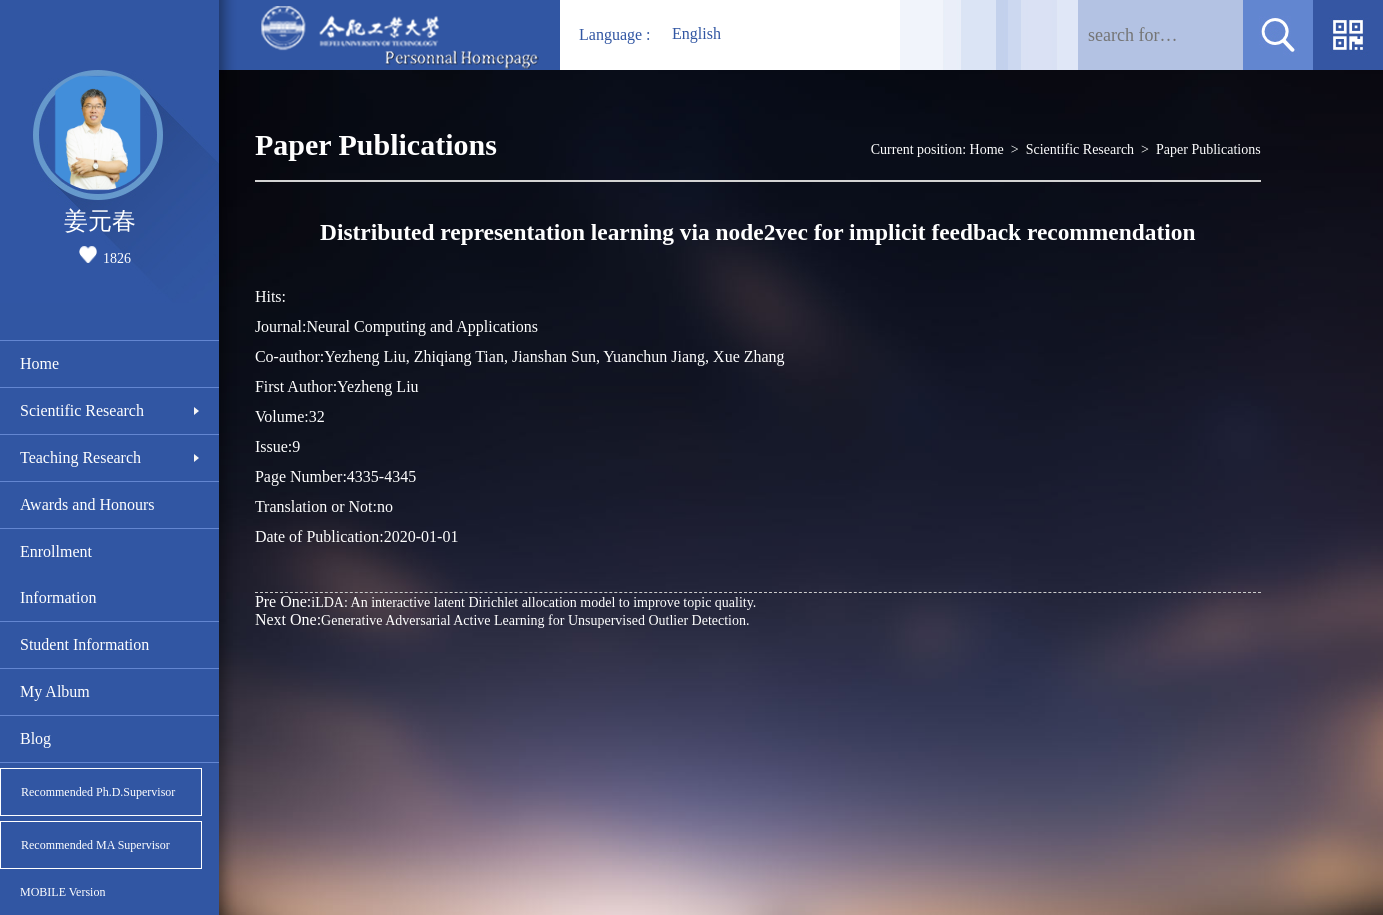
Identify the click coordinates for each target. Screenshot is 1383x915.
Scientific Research (82, 410)
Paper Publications (1208, 149)
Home (39, 363)
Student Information (84, 644)
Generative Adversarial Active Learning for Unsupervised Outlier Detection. (502, 619)
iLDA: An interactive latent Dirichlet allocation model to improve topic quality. (505, 601)
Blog (35, 738)
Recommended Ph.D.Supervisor (98, 792)
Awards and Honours (87, 504)
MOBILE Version (62, 892)
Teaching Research (80, 457)
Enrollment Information (58, 574)
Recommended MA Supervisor (95, 845)
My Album (55, 691)
